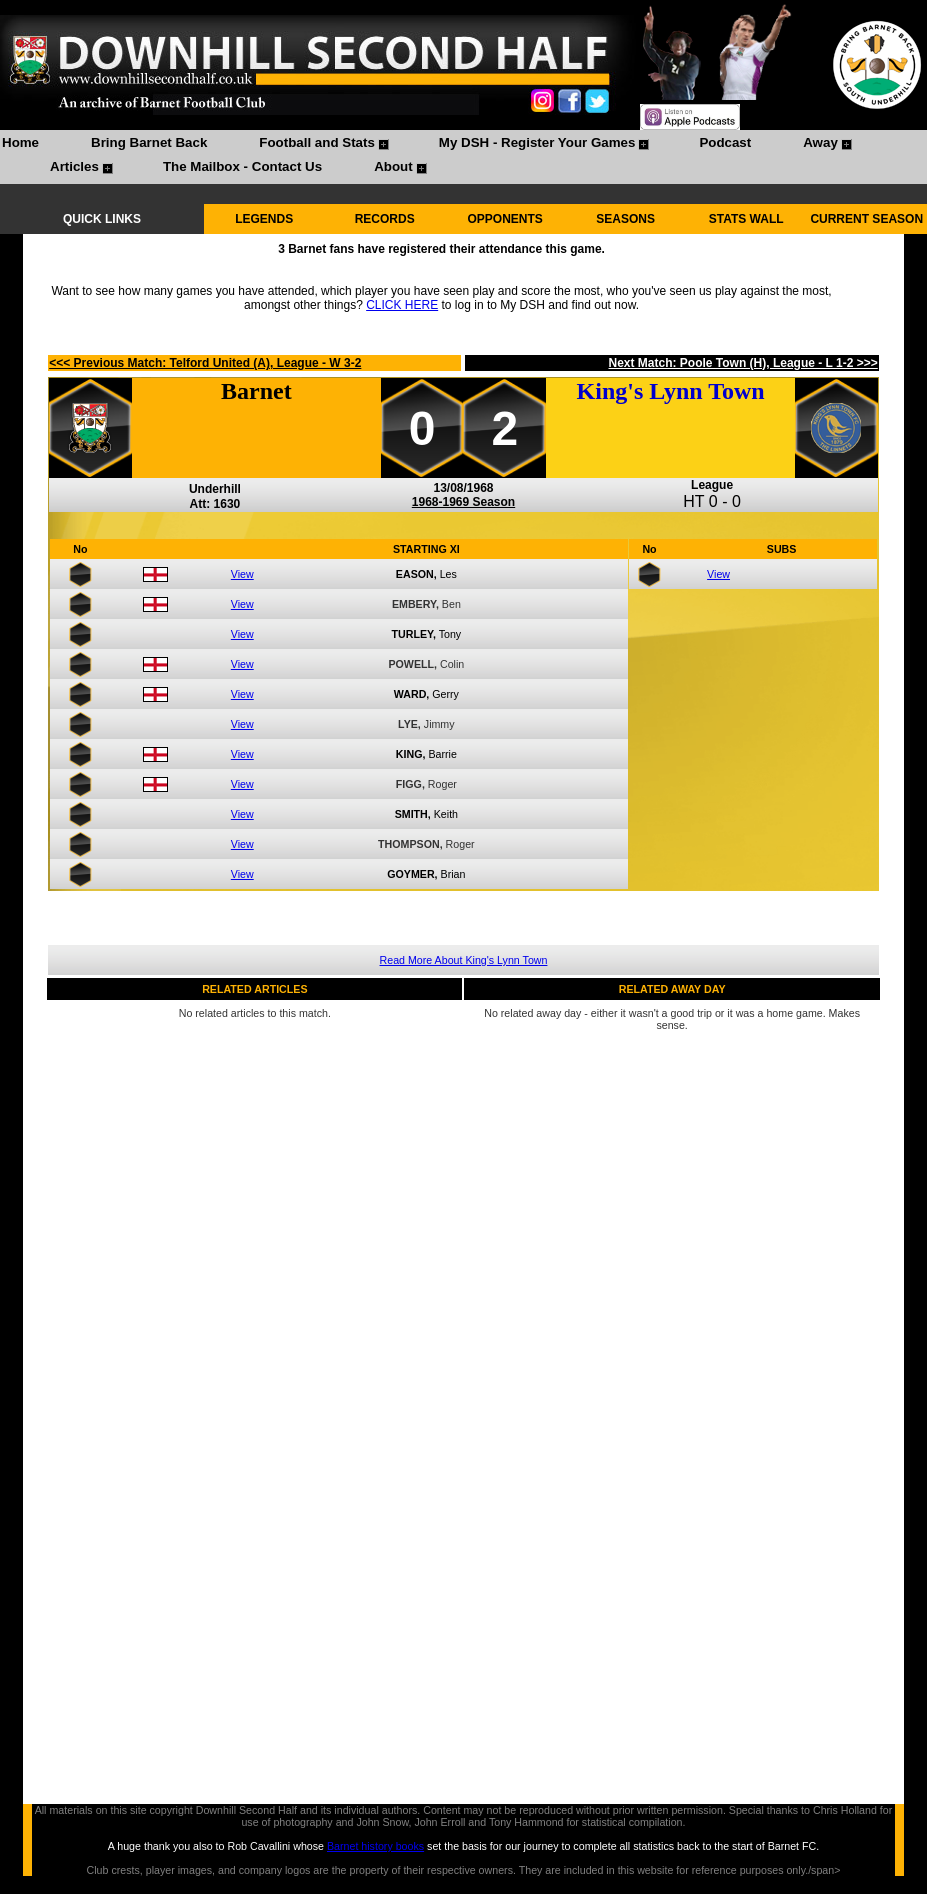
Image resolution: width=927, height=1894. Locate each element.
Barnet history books (375, 1846)
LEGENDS (264, 219)
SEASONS (625, 219)
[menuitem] (20, 145)
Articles (74, 166)
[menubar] (463, 157)
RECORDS (385, 219)
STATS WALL (746, 219)
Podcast (725, 142)
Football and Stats (317, 142)
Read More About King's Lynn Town (464, 960)
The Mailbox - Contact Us (242, 166)
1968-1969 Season (463, 502)
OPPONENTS (505, 219)
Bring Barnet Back (149, 142)
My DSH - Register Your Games (537, 142)
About (393, 166)
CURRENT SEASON (866, 219)
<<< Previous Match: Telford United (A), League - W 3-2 (205, 363)
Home (20, 142)
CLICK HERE (402, 305)
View (242, 574)
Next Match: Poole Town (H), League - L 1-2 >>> (743, 363)
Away (820, 142)
